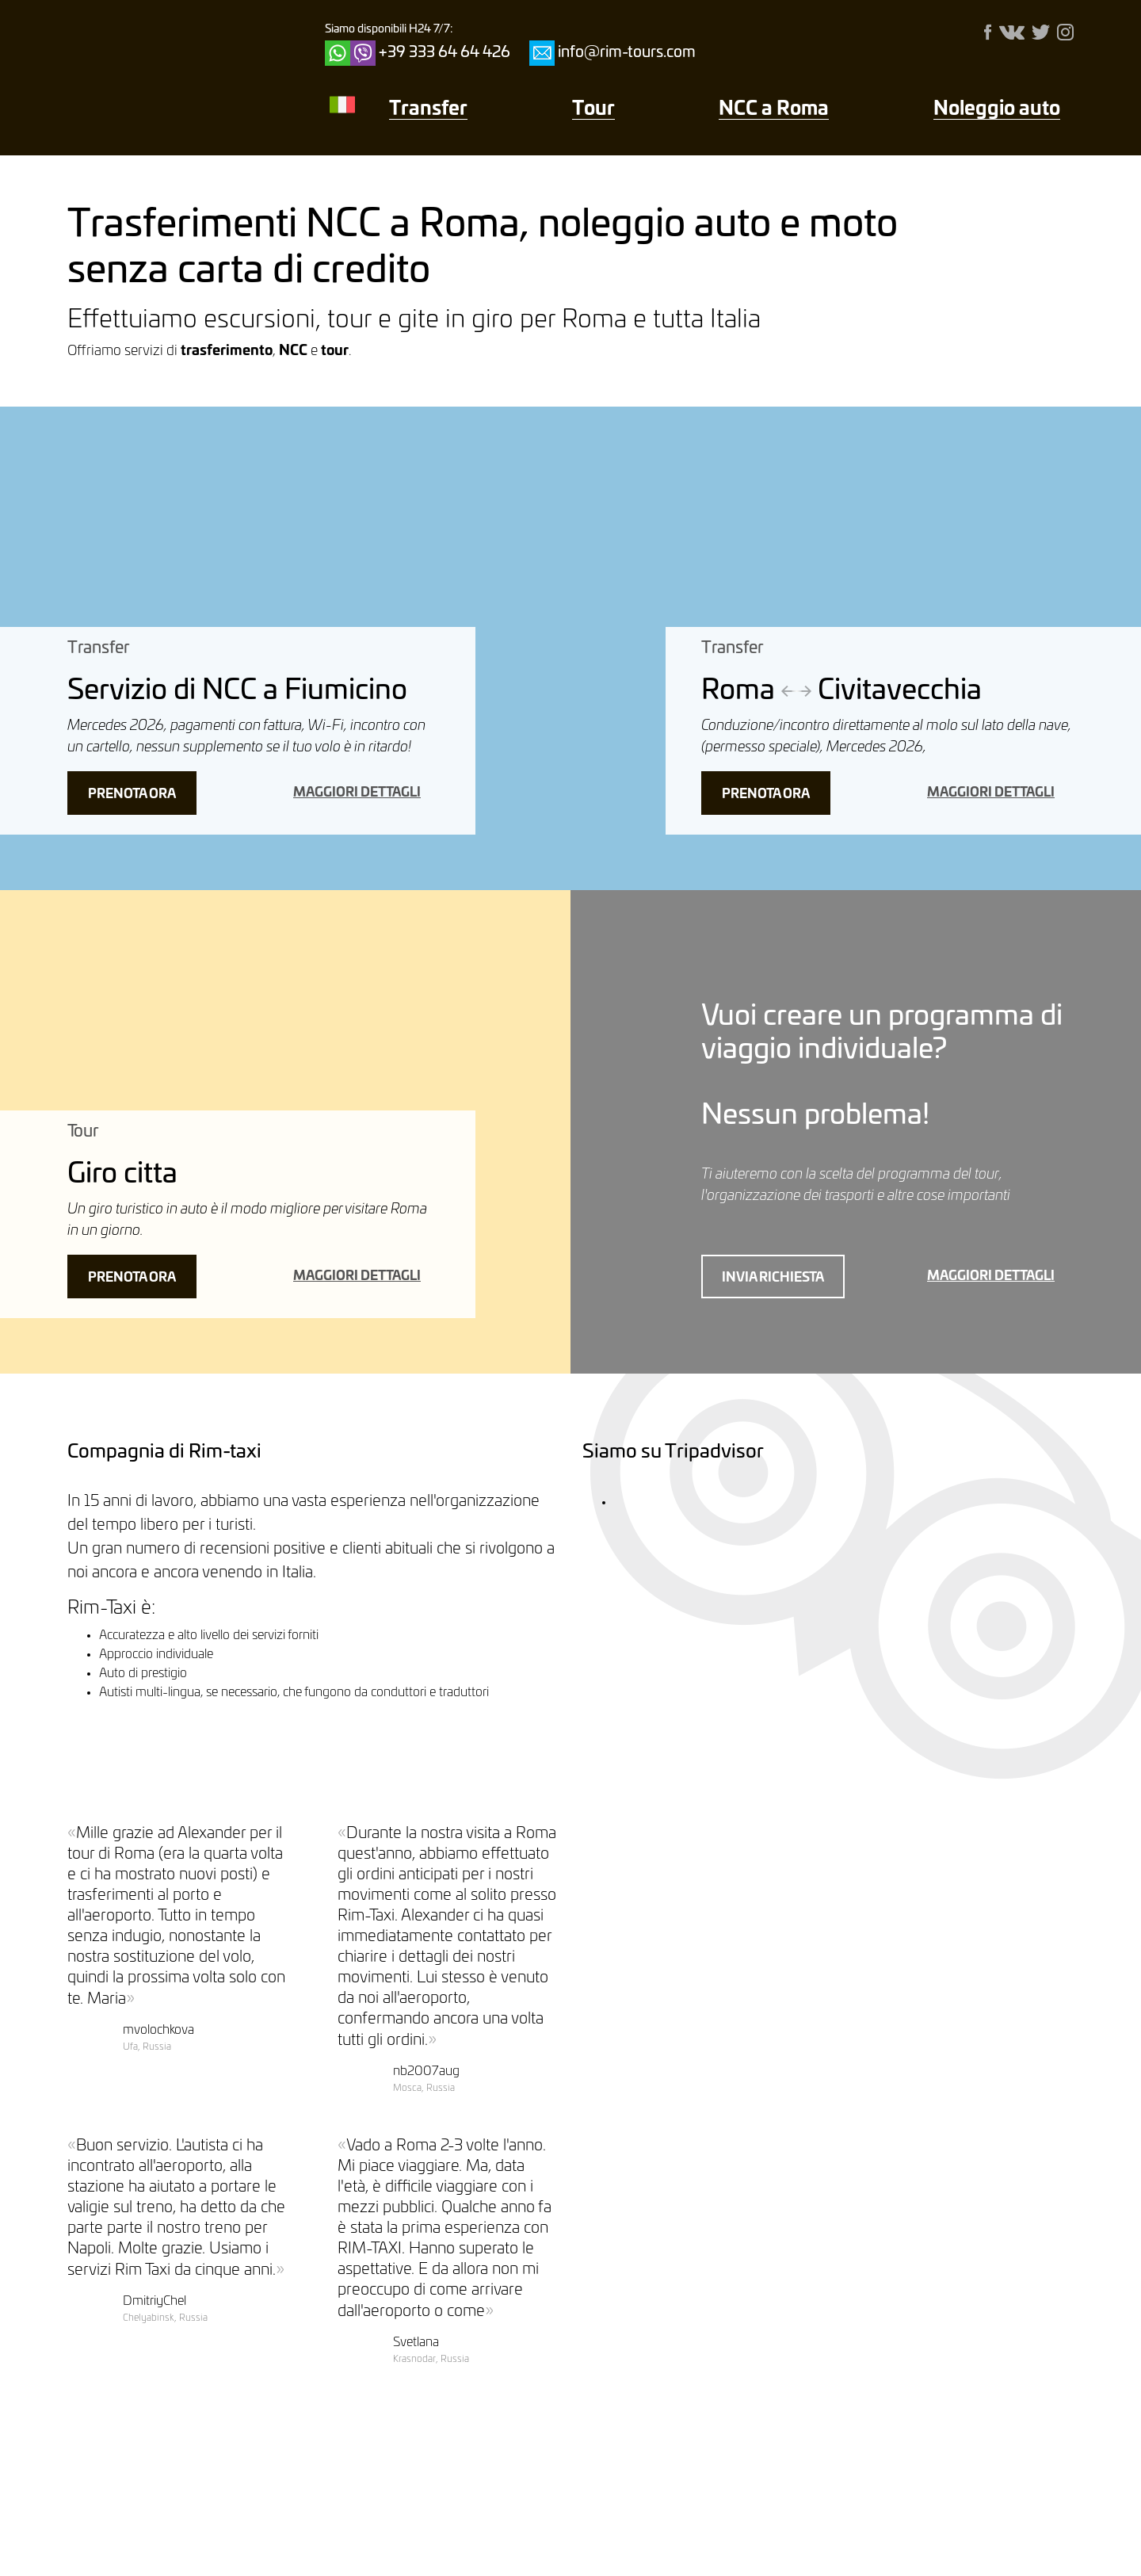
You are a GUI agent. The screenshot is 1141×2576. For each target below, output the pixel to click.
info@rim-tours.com (627, 52)
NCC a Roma (774, 109)
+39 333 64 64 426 (444, 52)
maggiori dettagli (357, 792)
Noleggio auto (996, 109)
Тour (593, 109)
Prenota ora (132, 794)
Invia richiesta (773, 1277)
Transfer (428, 109)
